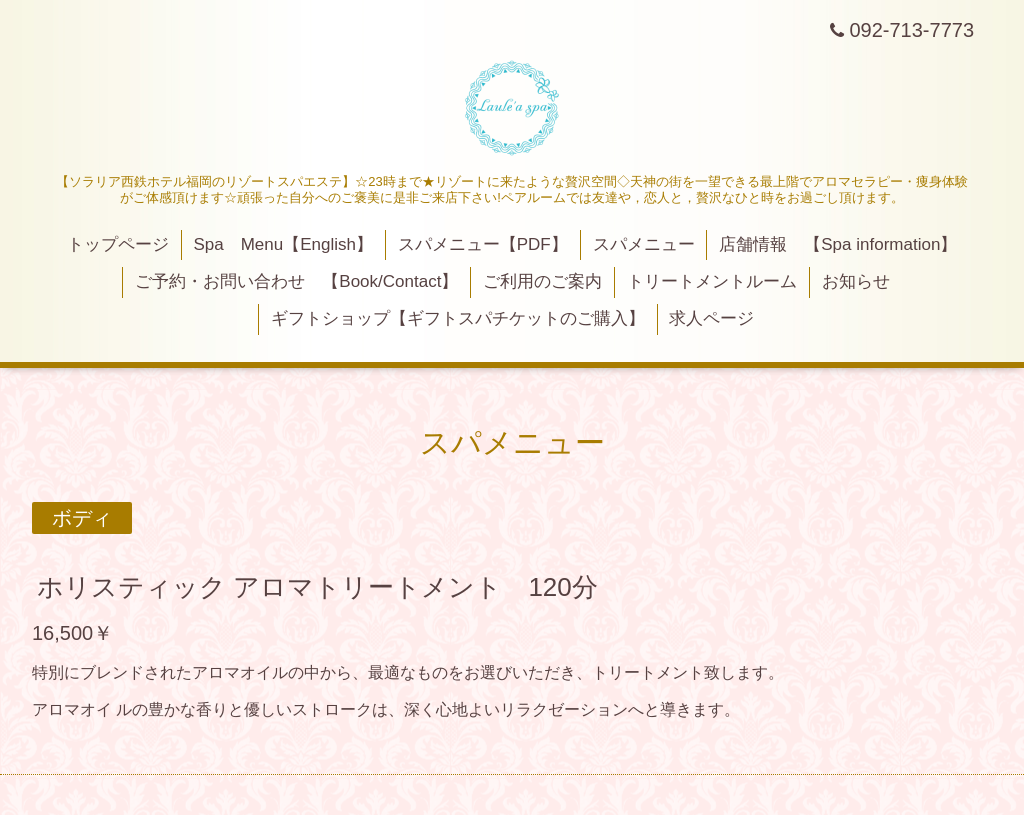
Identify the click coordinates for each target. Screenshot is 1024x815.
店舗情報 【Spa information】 (838, 244)
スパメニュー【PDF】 (483, 244)
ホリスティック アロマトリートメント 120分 (317, 587)
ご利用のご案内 (542, 281)
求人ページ (711, 318)
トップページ (118, 244)
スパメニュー (644, 244)
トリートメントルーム (712, 281)
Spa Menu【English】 (283, 244)
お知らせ (856, 281)
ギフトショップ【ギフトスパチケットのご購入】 (458, 318)
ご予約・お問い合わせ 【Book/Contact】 (296, 281)
